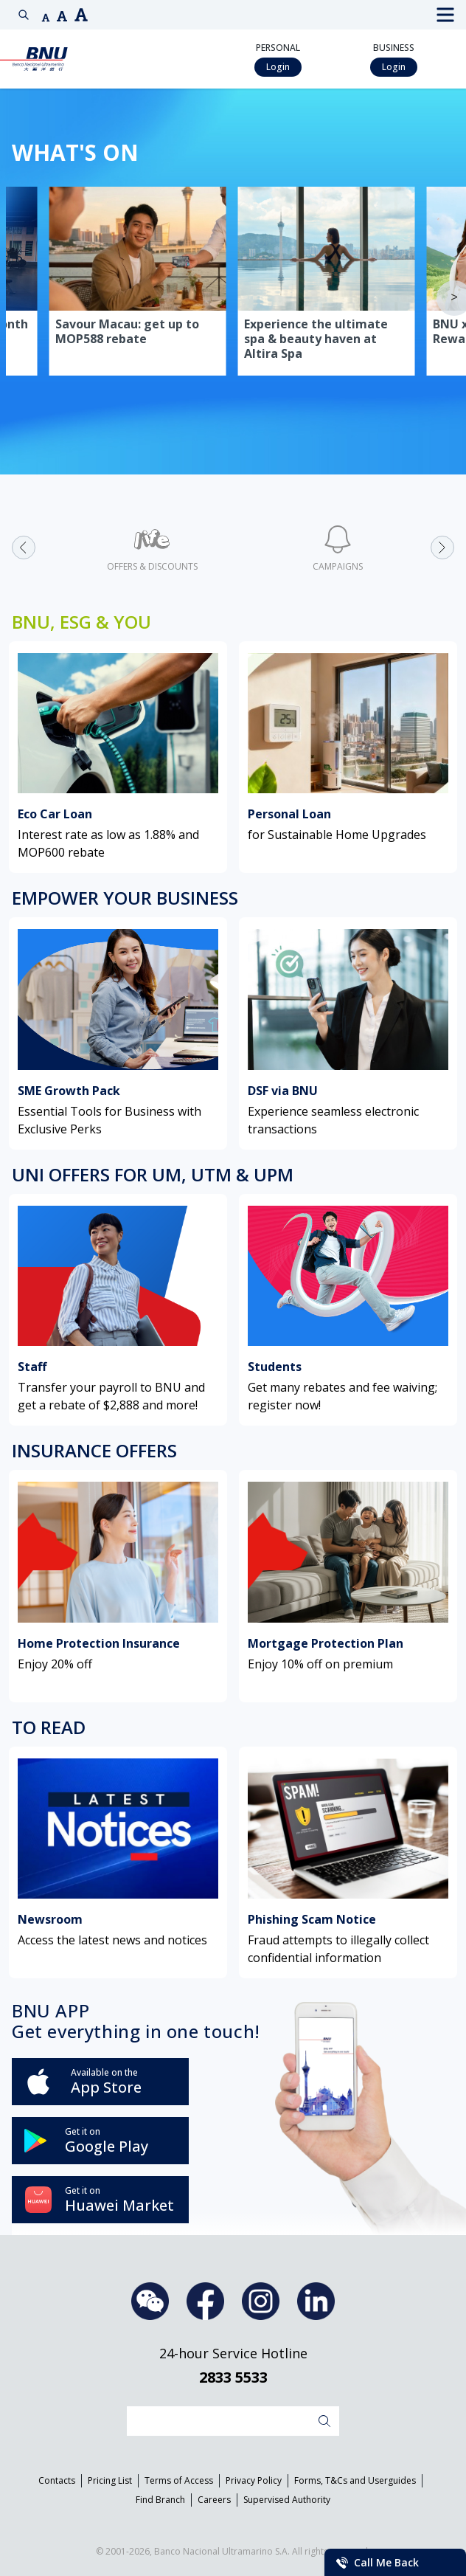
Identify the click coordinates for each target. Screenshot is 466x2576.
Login (278, 67)
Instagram (260, 2301)
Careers (214, 2499)
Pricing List (110, 2480)
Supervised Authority (286, 2499)
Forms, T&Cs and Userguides (355, 2480)
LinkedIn (316, 2301)
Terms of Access (179, 2480)
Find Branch (160, 2499)
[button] (45, 17)
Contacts (56, 2480)
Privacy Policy (254, 2480)
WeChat (150, 2301)
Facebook (205, 2301)
